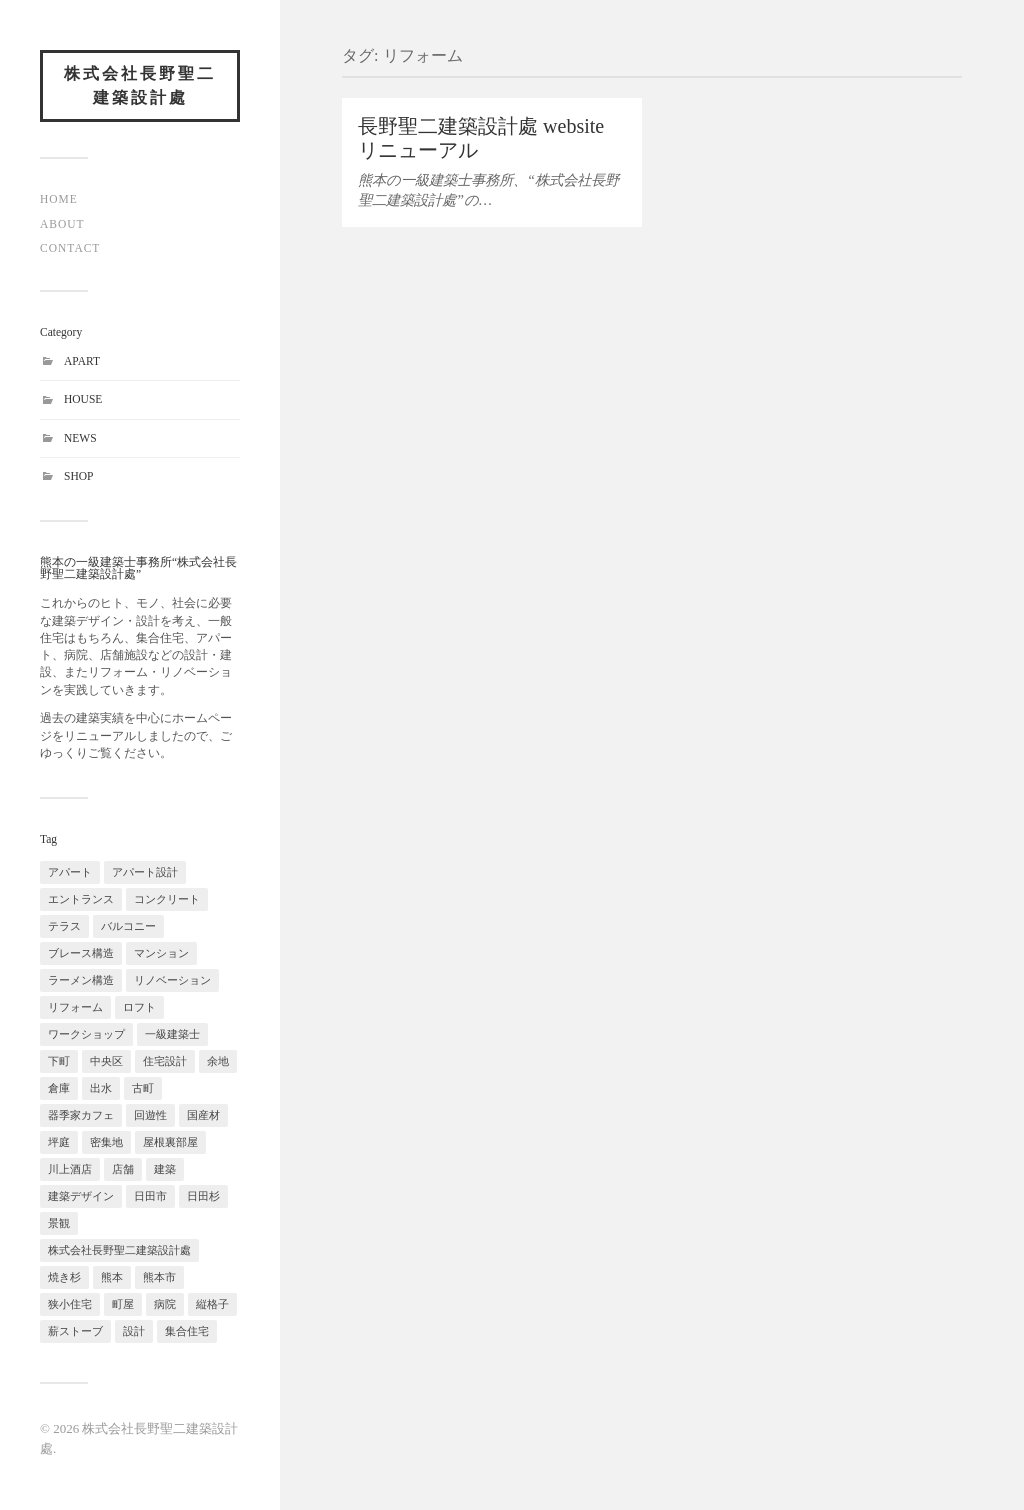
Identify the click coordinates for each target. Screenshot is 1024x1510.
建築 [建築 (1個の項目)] (165, 1169)
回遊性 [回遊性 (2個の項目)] (150, 1115)
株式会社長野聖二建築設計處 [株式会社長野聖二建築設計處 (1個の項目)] (119, 1250)
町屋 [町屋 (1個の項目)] (123, 1304)
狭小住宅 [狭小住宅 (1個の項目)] (70, 1304)
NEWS (80, 438)
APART (82, 361)
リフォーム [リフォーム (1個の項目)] (75, 1007)
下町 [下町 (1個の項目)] (59, 1061)
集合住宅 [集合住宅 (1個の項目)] (187, 1331)
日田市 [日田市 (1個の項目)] (150, 1196)
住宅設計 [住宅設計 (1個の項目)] (165, 1061)
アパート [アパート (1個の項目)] (70, 872)
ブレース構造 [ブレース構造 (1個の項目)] (81, 953)
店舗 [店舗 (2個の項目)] (123, 1169)
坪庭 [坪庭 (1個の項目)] (59, 1142)
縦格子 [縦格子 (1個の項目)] (212, 1304)
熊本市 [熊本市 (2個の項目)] (159, 1277)
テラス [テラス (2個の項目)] (64, 926)
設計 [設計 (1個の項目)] (134, 1331)
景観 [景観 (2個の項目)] (59, 1223)
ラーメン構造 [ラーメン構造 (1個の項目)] (81, 980)
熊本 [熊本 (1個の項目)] (112, 1277)
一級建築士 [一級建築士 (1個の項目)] (172, 1034)
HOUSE (83, 399)
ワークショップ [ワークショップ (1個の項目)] (86, 1034)
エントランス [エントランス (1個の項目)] (81, 899)
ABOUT (62, 224)
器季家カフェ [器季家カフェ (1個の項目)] (81, 1115)
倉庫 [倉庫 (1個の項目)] (59, 1088)
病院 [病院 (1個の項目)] (165, 1304)
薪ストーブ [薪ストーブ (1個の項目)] (75, 1331)
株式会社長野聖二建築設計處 (140, 85)
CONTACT (70, 248)
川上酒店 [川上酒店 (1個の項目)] (70, 1169)
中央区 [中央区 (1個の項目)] (106, 1061)
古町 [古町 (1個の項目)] (143, 1088)
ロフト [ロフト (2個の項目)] (139, 1007)
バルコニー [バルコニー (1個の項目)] (128, 926)
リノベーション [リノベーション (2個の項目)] (172, 980)
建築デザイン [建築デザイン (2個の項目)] (81, 1196)
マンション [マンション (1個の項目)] (161, 953)
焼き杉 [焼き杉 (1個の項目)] (64, 1277)
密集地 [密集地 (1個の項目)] (106, 1142)
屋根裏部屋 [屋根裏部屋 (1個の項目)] (170, 1142)
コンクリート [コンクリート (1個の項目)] (167, 899)
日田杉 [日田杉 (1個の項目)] (203, 1196)
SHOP (78, 476)
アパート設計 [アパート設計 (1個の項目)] (145, 872)
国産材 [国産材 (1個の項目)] (203, 1115)
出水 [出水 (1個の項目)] (101, 1088)
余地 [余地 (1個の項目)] (218, 1061)
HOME (59, 199)
